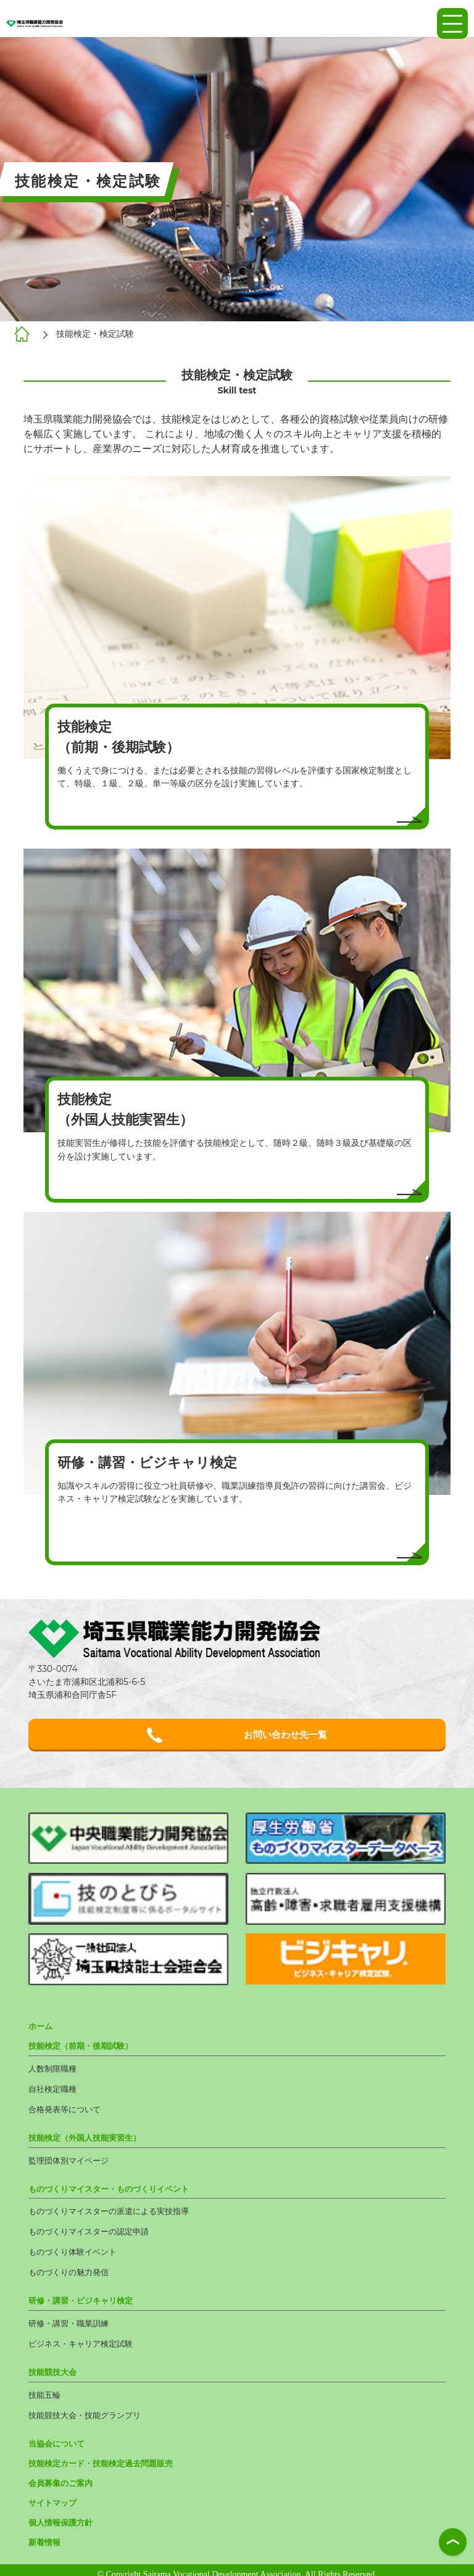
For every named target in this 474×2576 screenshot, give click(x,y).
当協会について (58, 2437)
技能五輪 (45, 2389)
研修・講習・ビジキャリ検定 (84, 2298)
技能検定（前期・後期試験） (84, 2049)
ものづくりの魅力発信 (71, 2270)
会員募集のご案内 (63, 2475)
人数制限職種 (54, 2072)
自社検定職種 (54, 2091)
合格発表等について (67, 2111)
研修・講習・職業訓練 (71, 2320)
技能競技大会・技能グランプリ (88, 2409)
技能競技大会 (54, 2368)
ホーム (41, 2030)
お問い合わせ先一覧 (237, 1735)
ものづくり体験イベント (75, 2251)
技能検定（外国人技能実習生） (88, 2139)
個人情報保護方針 (63, 2513)
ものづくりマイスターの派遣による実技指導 (114, 2211)
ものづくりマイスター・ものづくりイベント (114, 2189)
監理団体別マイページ (71, 2161)
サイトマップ (54, 2494)
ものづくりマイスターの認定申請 (93, 2231)
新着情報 (45, 2532)
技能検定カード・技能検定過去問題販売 (106, 2456)
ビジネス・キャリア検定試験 (84, 2340)
